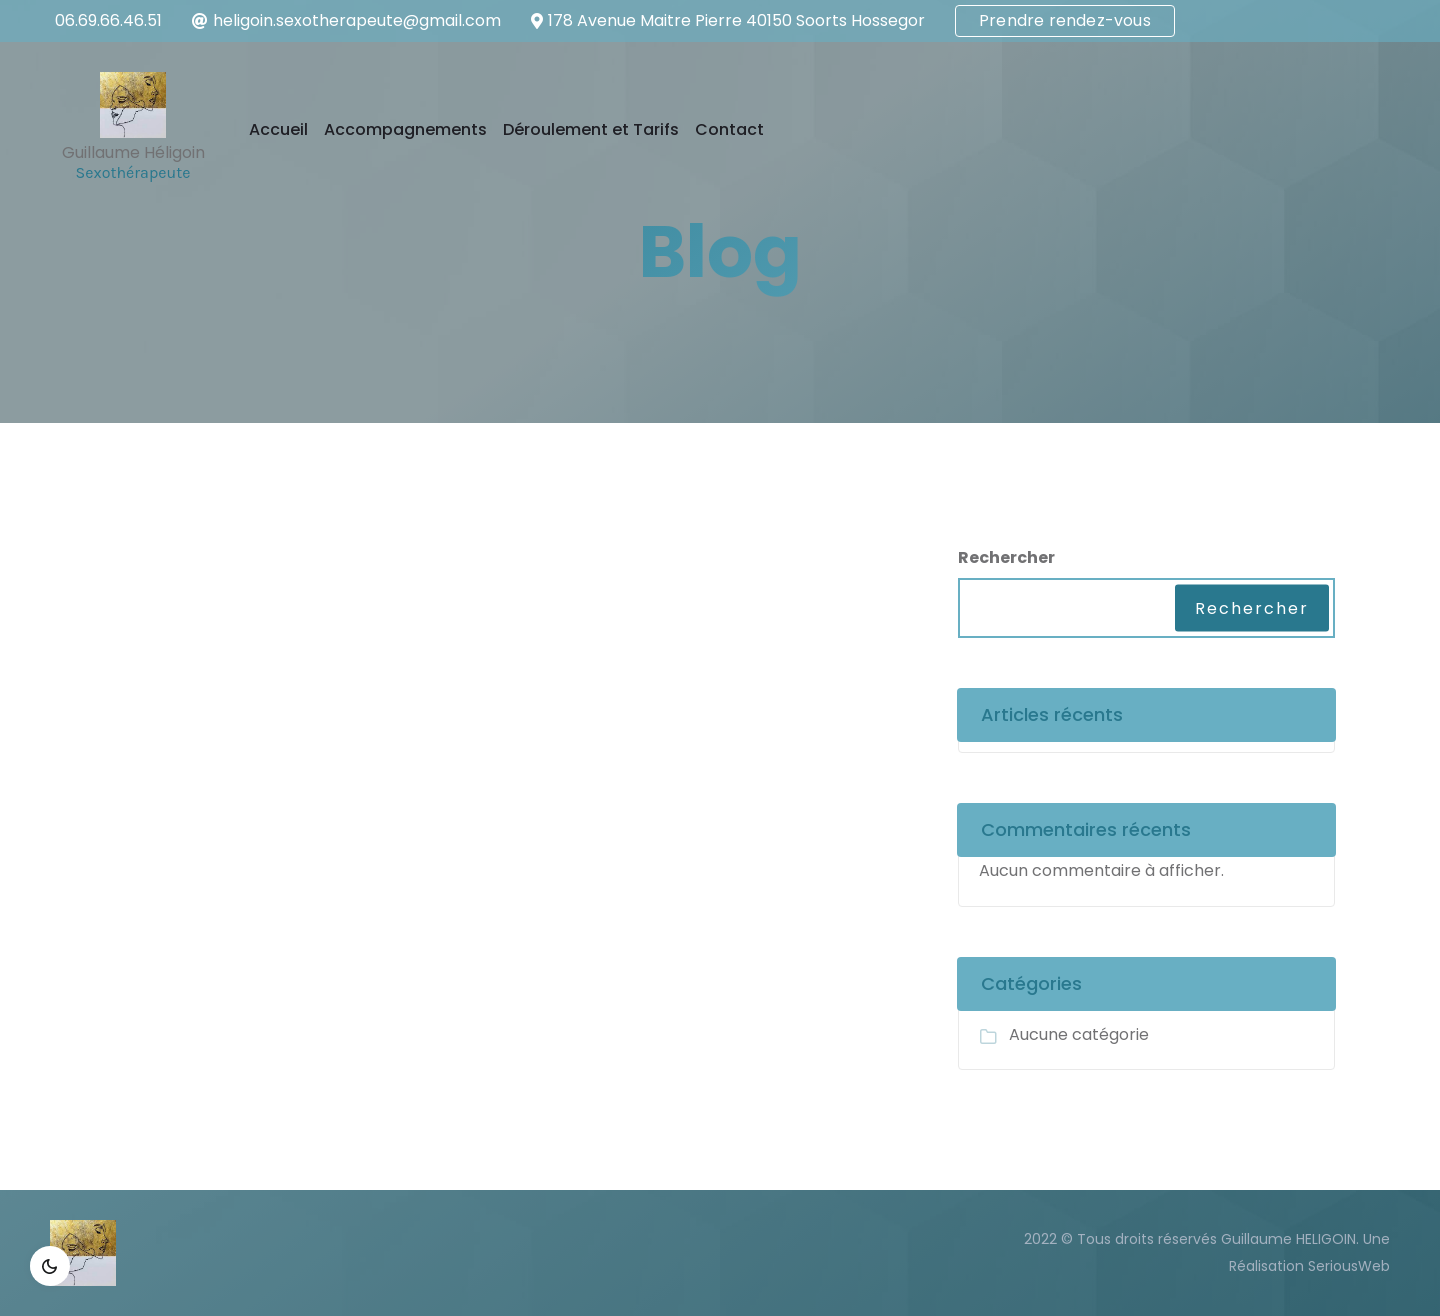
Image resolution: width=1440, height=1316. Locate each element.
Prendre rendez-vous (1065, 20)
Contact (729, 129)
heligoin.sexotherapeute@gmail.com (357, 20)
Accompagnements (405, 129)
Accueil (278, 129)
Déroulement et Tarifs (591, 129)
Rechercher (1006, 557)
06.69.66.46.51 (108, 20)
